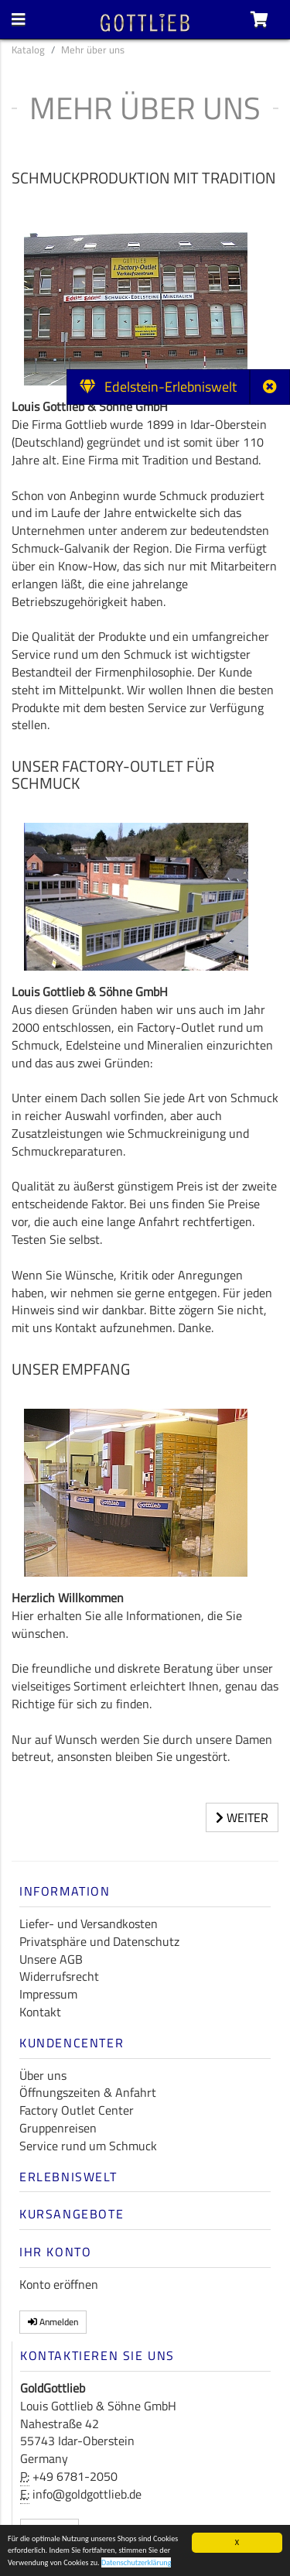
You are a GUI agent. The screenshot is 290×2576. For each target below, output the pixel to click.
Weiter (242, 1817)
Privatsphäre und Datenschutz (99, 1941)
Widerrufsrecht (59, 1976)
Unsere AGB (51, 1959)
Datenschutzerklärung (136, 2563)
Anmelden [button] (53, 2321)
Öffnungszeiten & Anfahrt (87, 2092)
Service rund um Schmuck (88, 2145)
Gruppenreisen (58, 2128)
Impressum (48, 1994)
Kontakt (40, 2011)
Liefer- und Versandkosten (88, 1923)
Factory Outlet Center (76, 2110)
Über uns (43, 2075)
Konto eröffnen (58, 2284)
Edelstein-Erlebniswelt (158, 386)
